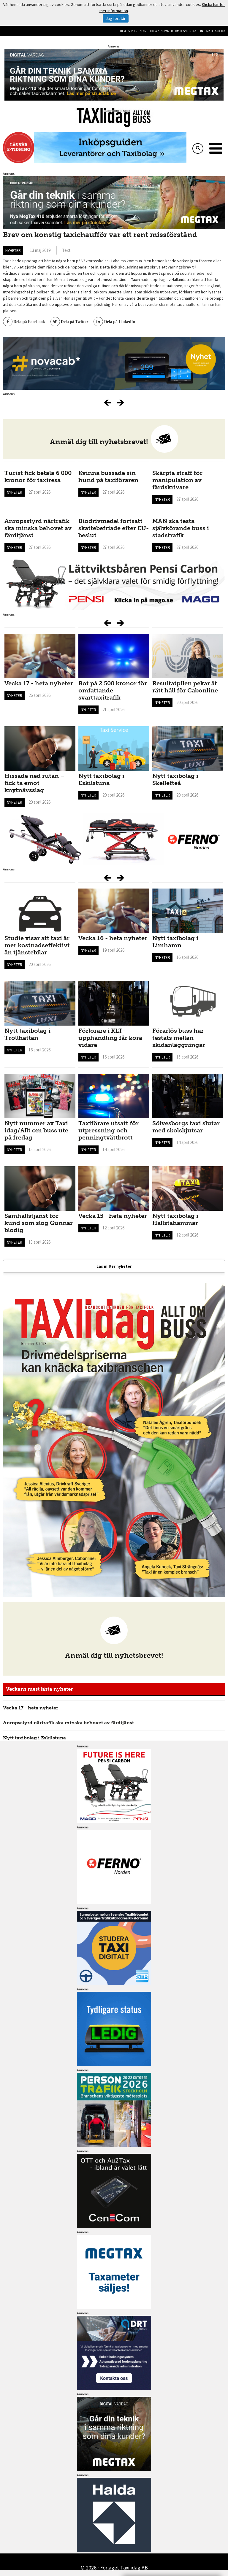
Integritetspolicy (212, 31)
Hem (123, 31)
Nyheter (13, 250)
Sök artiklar (137, 31)
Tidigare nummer (160, 31)
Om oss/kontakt (186, 31)
